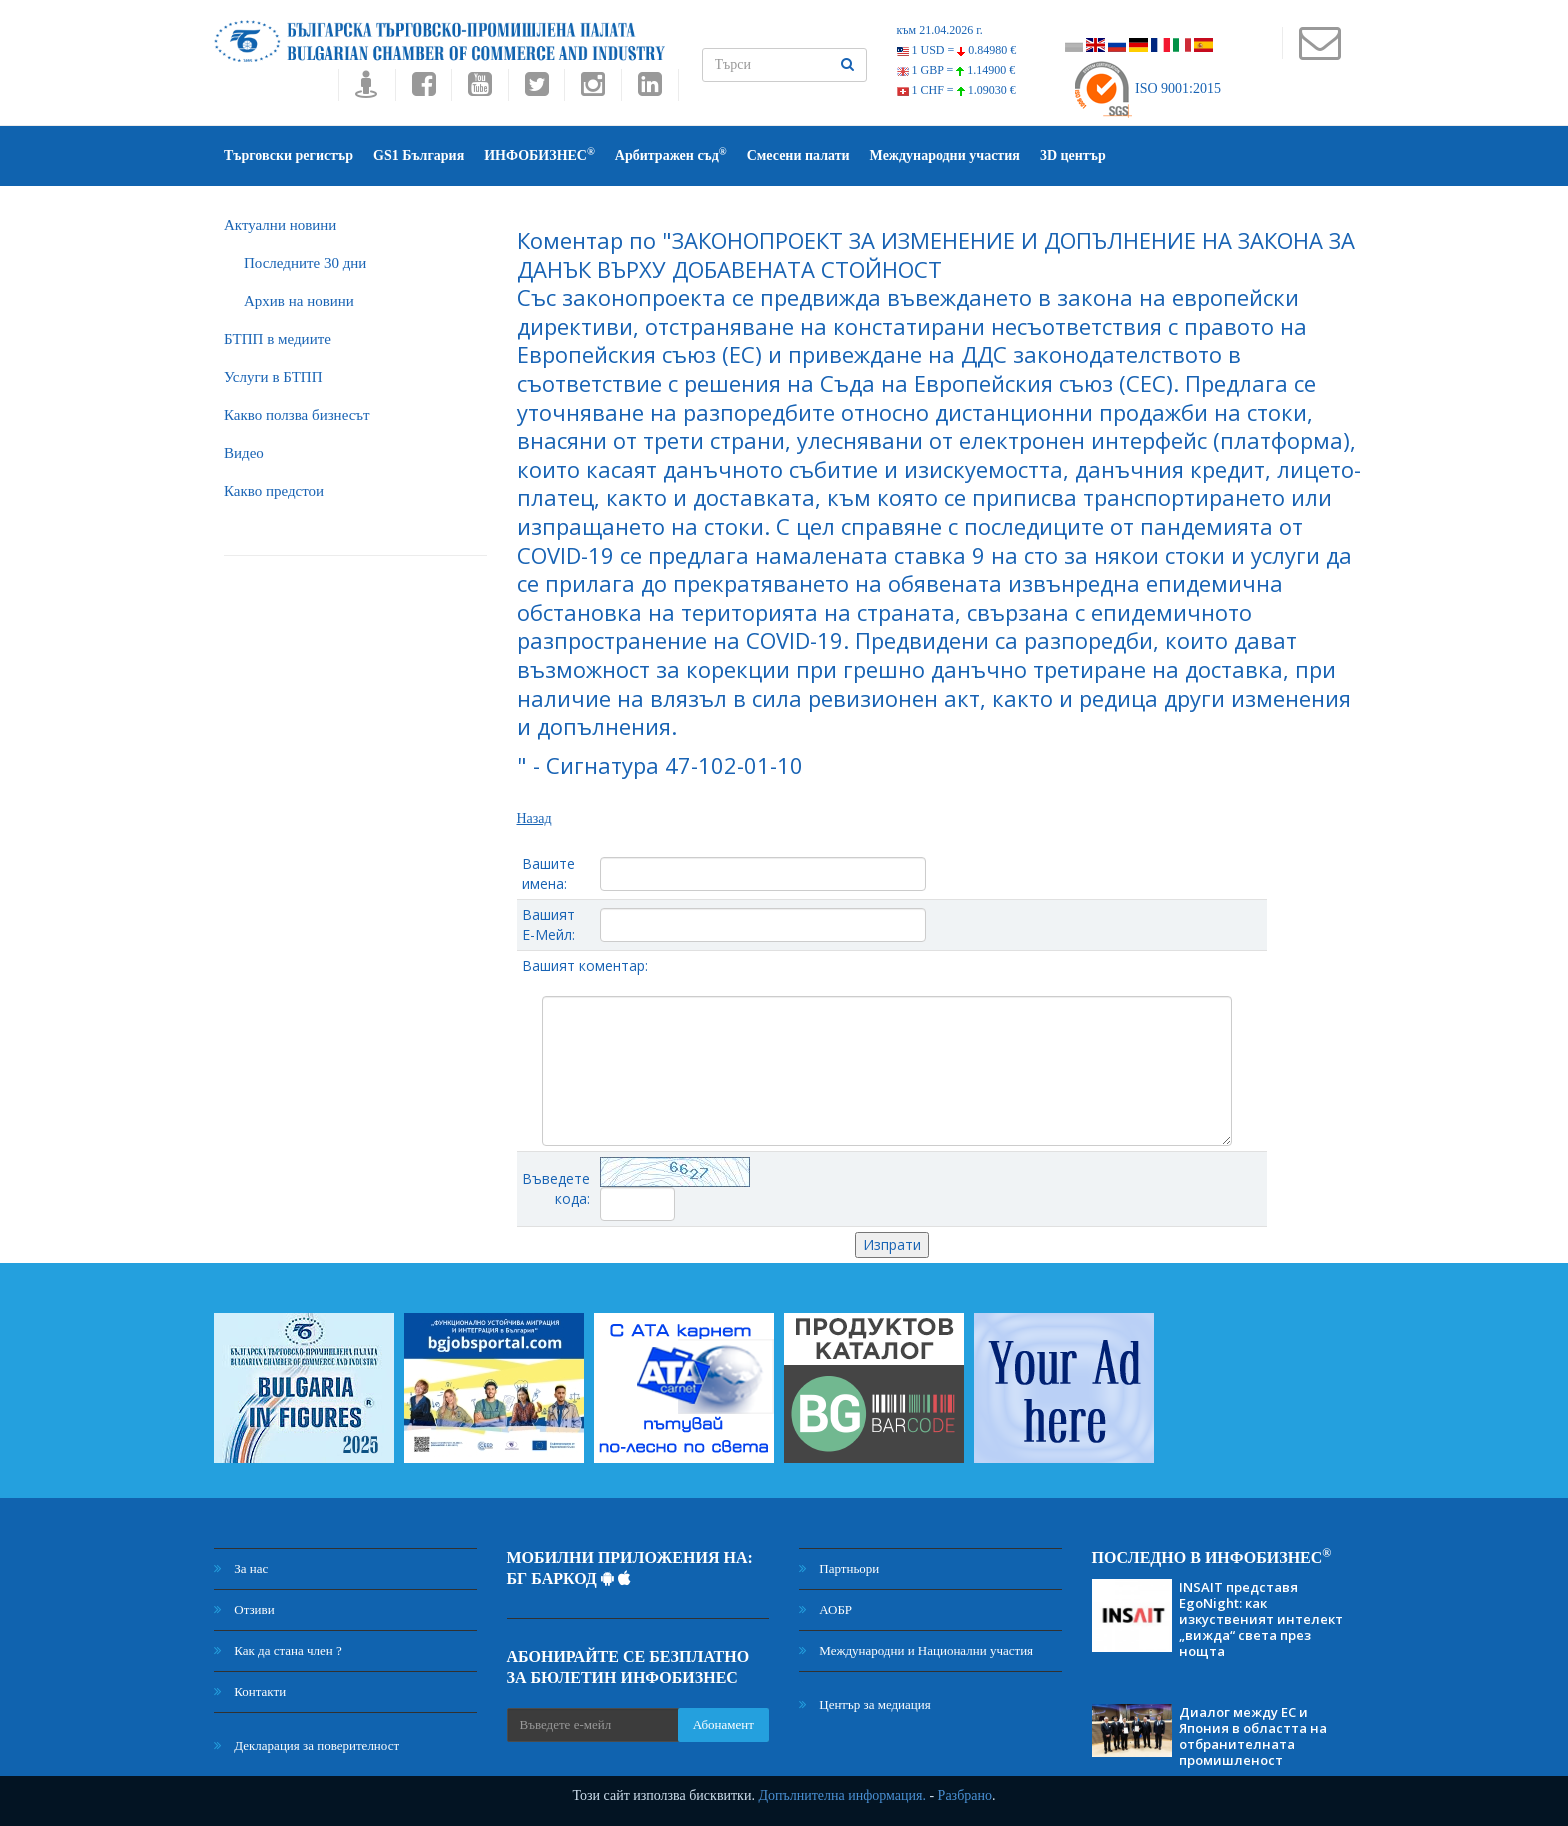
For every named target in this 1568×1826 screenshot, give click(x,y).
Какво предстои (274, 491)
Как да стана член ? (278, 1650)
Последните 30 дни (305, 263)
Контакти (250, 1691)
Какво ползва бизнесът (297, 415)
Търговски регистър (288, 155)
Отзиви (244, 1609)
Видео (244, 453)
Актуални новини (280, 225)
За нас (241, 1568)
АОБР (825, 1609)
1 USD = (957, 50)
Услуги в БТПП (273, 377)
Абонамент (723, 1724)
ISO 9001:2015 (1146, 88)
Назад (534, 818)
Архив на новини (299, 301)
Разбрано (965, 1795)
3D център (1073, 155)
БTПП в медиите (277, 339)
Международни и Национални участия (916, 1650)
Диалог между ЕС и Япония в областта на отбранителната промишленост (1253, 1736)
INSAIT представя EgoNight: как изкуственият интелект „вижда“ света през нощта (1261, 1619)
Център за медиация (865, 1704)
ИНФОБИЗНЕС (539, 154)
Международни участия (945, 155)
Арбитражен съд (671, 154)
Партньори (839, 1568)
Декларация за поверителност (306, 1745)
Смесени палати (798, 155)
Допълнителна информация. (842, 1795)
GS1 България (418, 155)
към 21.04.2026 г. (940, 30)
